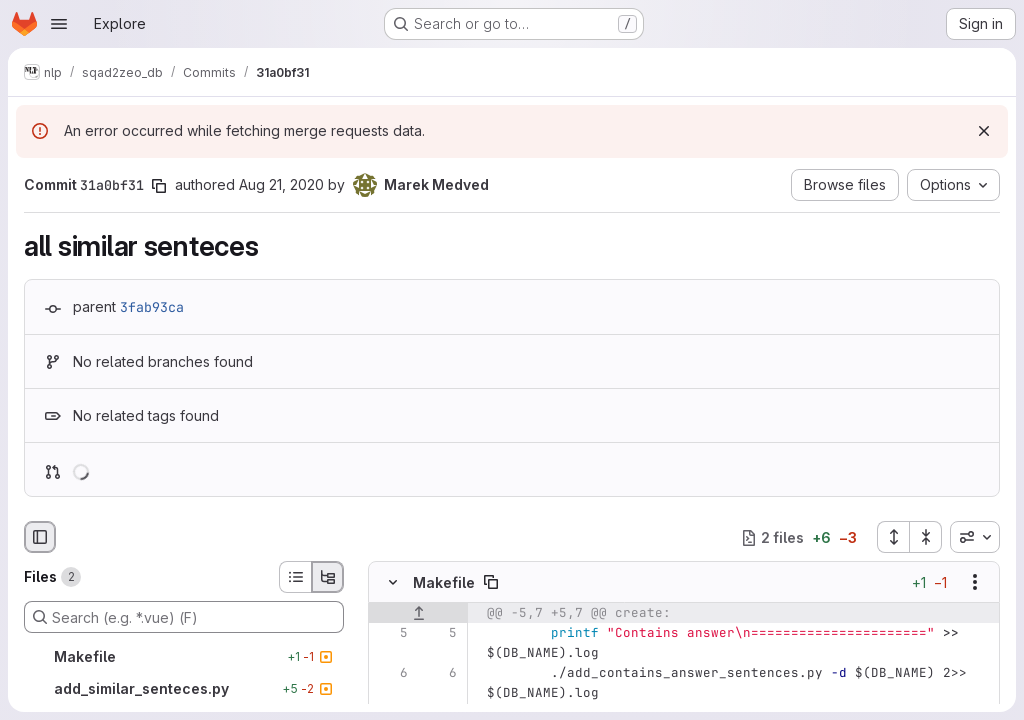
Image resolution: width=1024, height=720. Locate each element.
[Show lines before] (418, 614)
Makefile (444, 582)
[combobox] (975, 537)
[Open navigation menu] (59, 24)
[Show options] (975, 583)
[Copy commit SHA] (159, 186)
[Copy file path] (491, 583)
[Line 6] (391, 674)
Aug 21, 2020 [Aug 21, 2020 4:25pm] (281, 184)
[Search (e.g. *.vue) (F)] (184, 617)
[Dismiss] (984, 131)
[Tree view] (328, 577)
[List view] (295, 577)
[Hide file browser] (40, 537)
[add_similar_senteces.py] (184, 689)
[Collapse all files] (926, 537)
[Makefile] (184, 657)
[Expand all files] (893, 537)
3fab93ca (152, 307)
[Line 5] (391, 634)
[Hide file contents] (393, 583)
